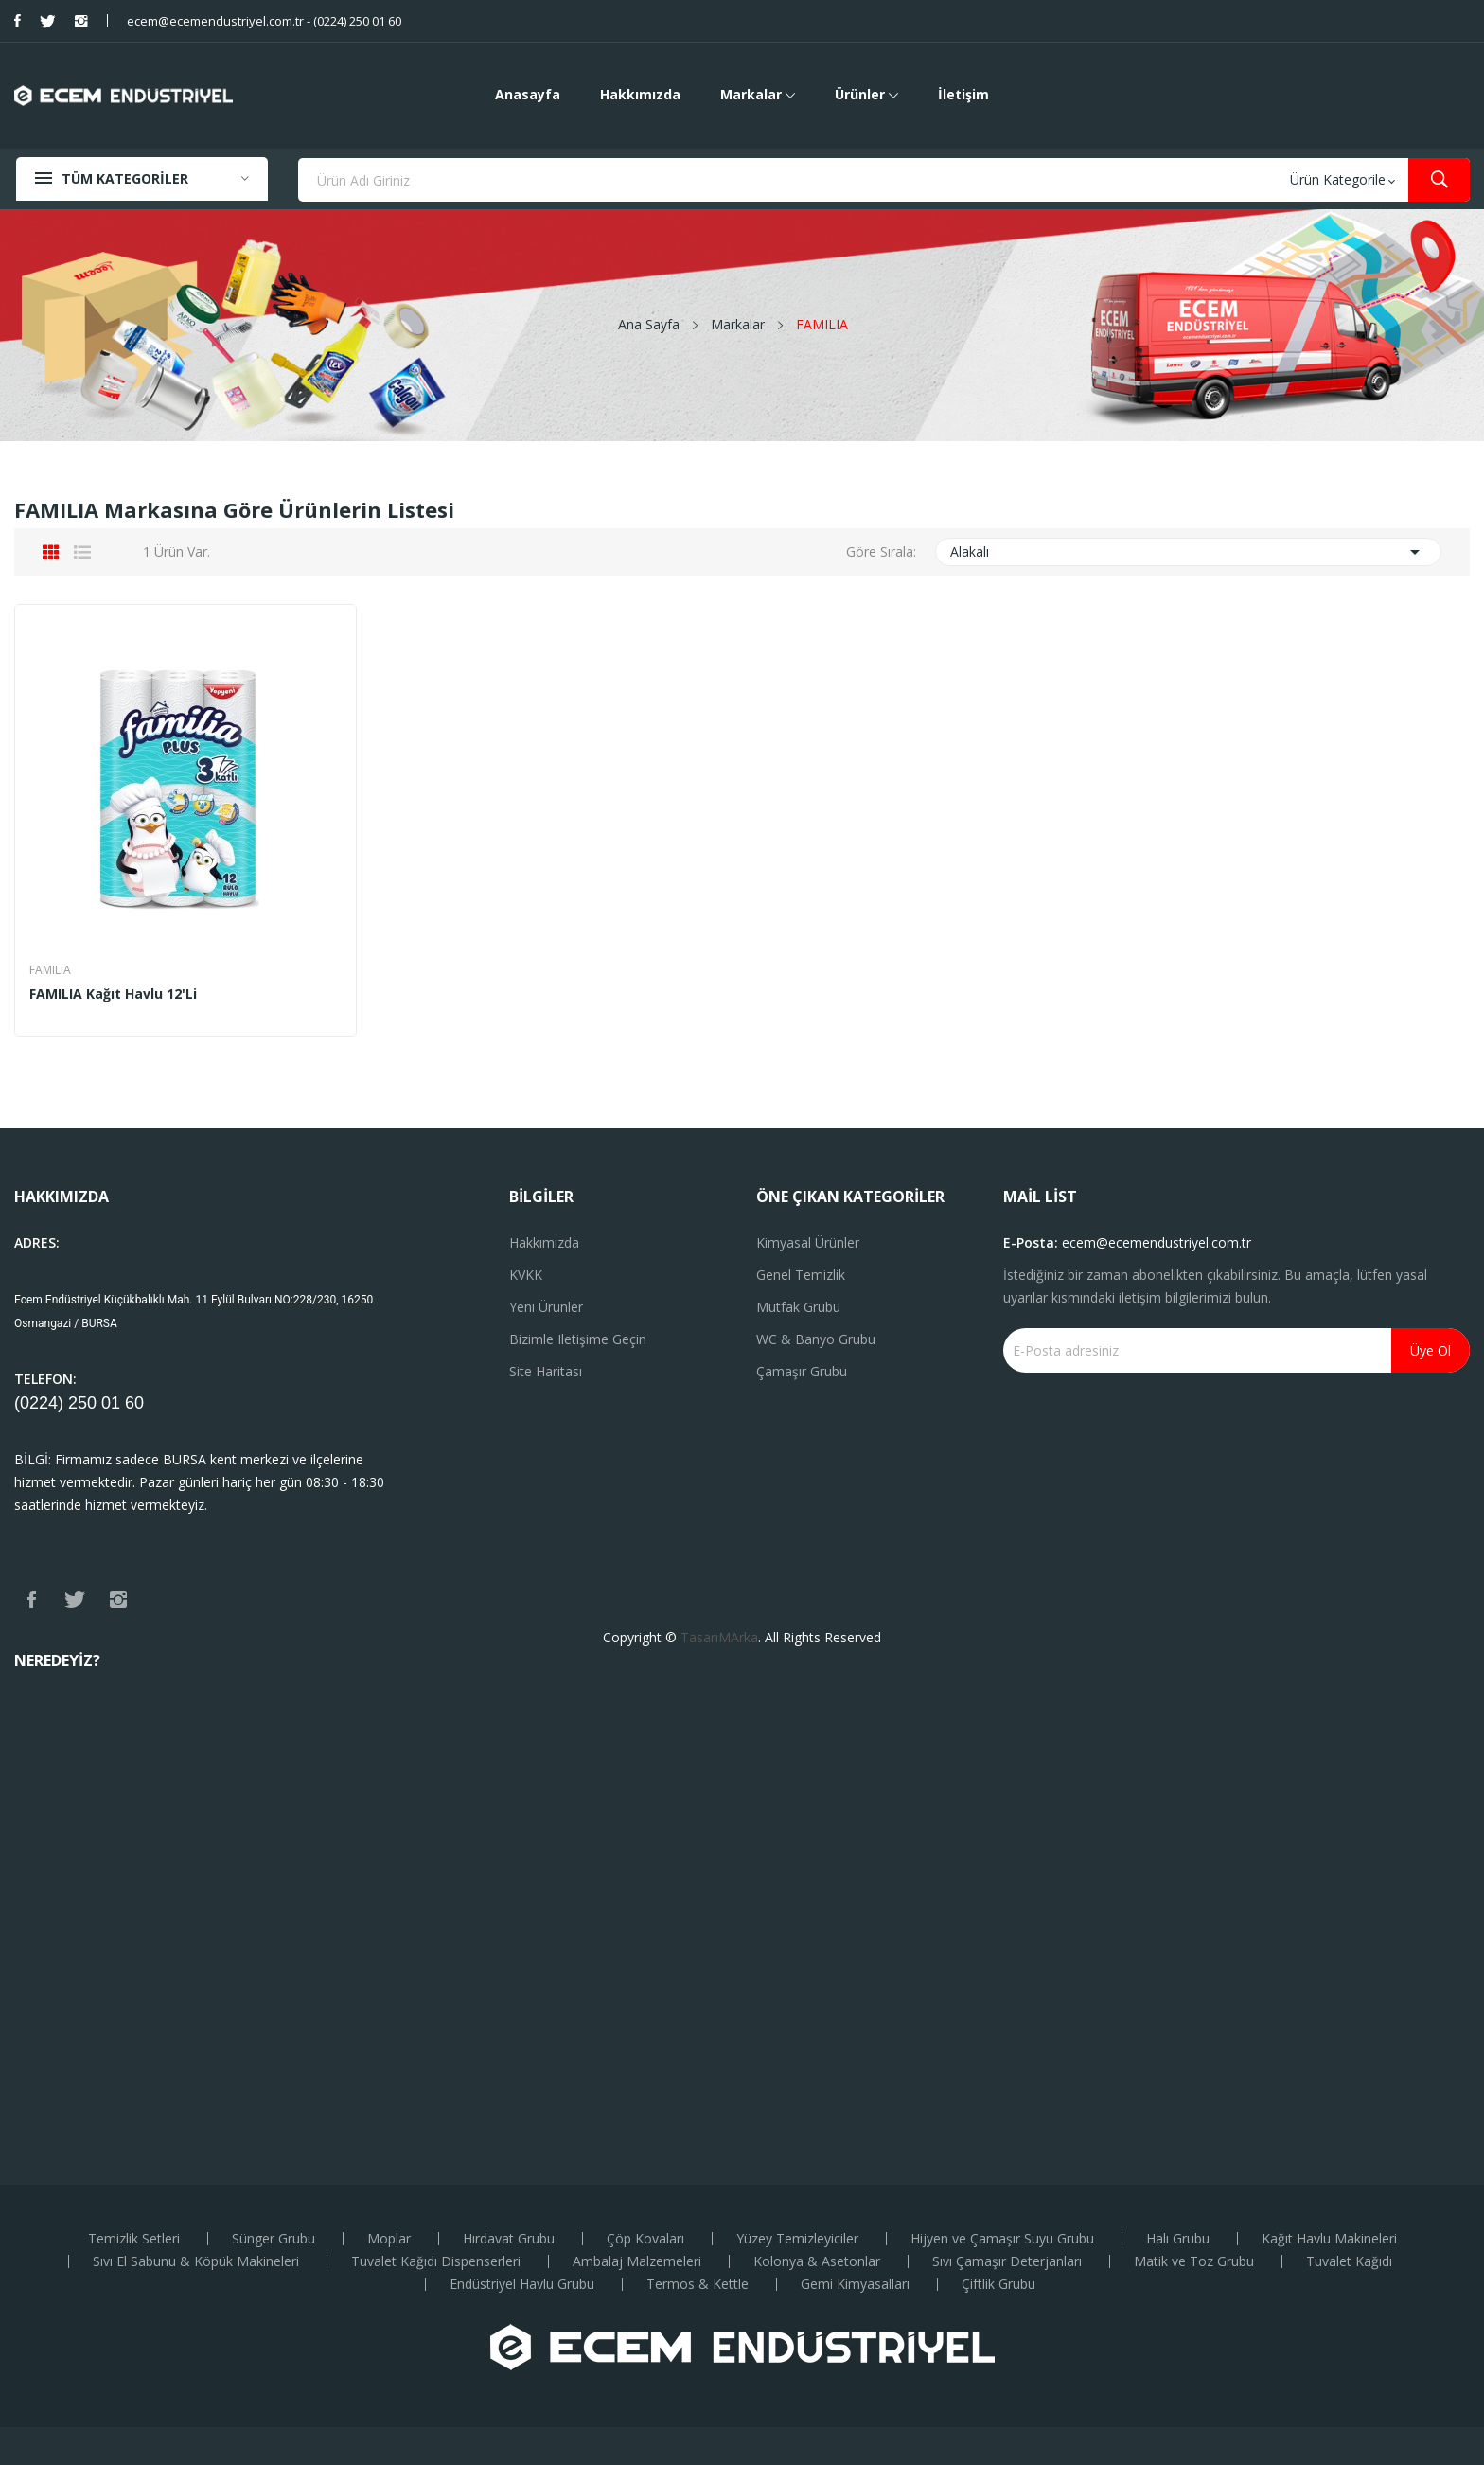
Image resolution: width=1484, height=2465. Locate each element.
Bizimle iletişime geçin (577, 1339)
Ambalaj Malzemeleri (637, 2261)
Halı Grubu (1178, 2238)
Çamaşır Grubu (801, 1371)
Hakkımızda (544, 1242)
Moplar (389, 2238)
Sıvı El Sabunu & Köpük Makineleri (196, 2261)
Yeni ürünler (546, 1307)
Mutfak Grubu (798, 1307)
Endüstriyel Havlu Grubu (522, 2284)
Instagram (81, 20)
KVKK (525, 1275)
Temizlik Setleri (134, 2238)
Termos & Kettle (697, 2284)
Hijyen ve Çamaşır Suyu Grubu (1002, 2238)
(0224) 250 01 (69, 1402)
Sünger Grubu (273, 2238)
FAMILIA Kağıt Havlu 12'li (113, 993)
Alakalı (1188, 552)
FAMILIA (50, 970)
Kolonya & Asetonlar (816, 2261)
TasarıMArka (719, 1637)
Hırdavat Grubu (509, 2238)
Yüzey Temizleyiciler (797, 2238)
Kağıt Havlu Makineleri (1329, 2238)
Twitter (48, 20)
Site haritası (545, 1371)
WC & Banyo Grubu (815, 1339)
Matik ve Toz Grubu (1194, 2261)
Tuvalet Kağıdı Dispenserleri (436, 2261)
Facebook (17, 20)
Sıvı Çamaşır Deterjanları (1007, 2261)
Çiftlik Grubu (998, 2284)
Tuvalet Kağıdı (1349, 2261)
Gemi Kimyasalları (855, 2284)
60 (134, 1402)
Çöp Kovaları (645, 2238)
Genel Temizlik (800, 1275)
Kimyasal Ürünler (807, 1242)
